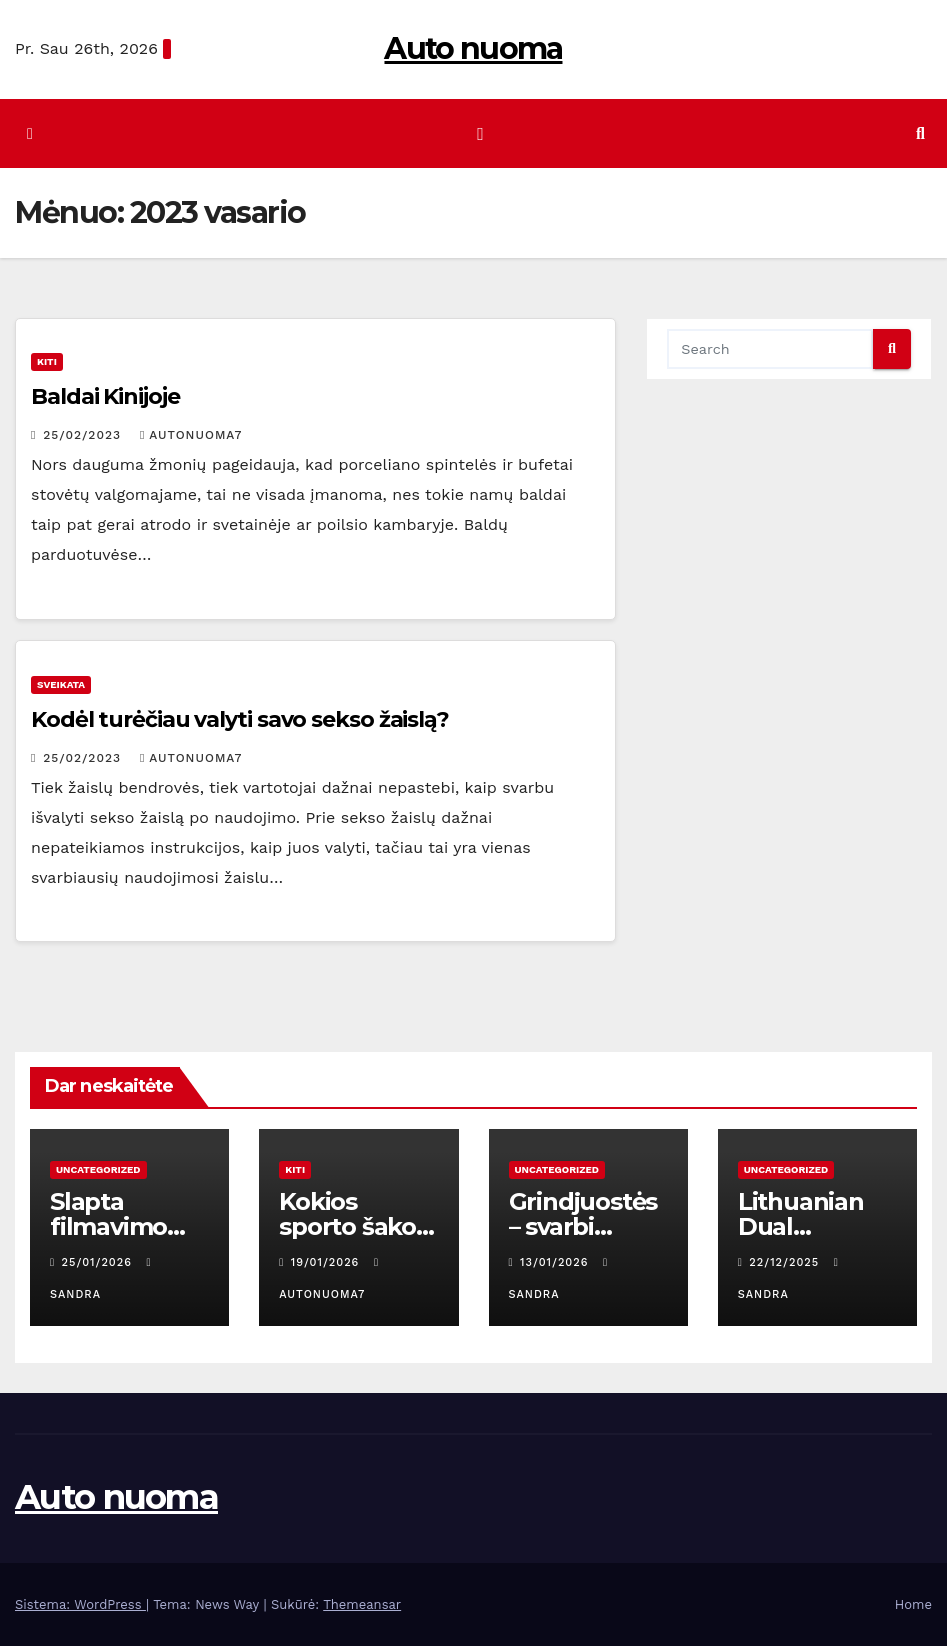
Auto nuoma (473, 48)
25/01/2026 (99, 1262)
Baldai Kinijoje (105, 396)
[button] (920, 133)
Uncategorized (98, 1169)
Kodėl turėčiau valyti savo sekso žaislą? (240, 719)
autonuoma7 (191, 435)
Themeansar (362, 1604)
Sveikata (61, 684)
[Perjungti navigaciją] (480, 133)
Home (913, 1604)
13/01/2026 (556, 1262)
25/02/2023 (84, 435)
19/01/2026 (327, 1262)
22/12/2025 (786, 1262)
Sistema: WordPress (80, 1604)
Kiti (47, 361)
